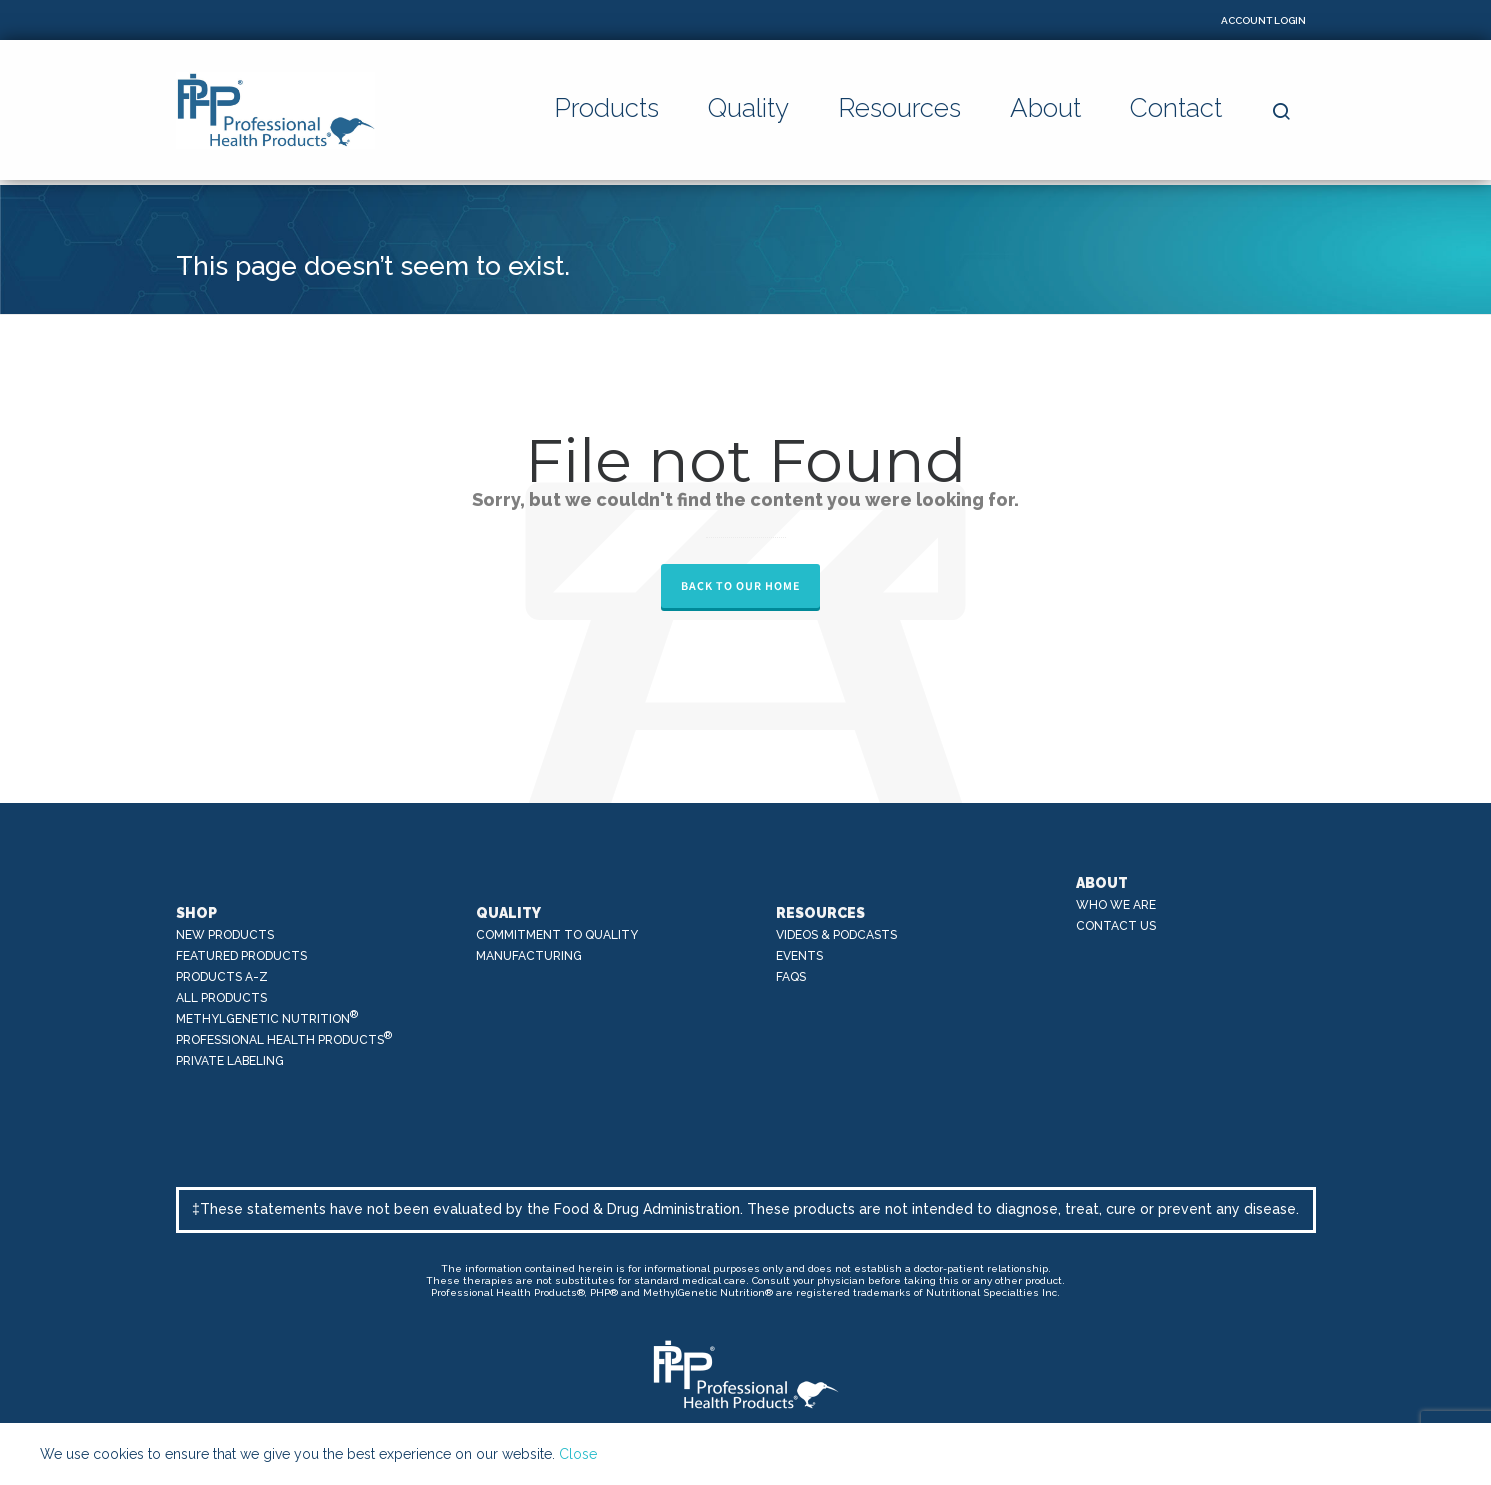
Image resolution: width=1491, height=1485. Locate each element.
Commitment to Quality (557, 935)
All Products (221, 998)
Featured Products (241, 956)
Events (799, 956)
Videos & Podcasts (836, 935)
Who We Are (1116, 905)
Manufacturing (529, 956)
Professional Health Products (284, 1038)
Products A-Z (222, 977)
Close (578, 1454)
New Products (225, 935)
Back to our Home (740, 586)
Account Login (1263, 20)
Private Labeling (230, 1061)
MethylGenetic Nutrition (267, 1017)
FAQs (791, 977)
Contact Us (1116, 926)
